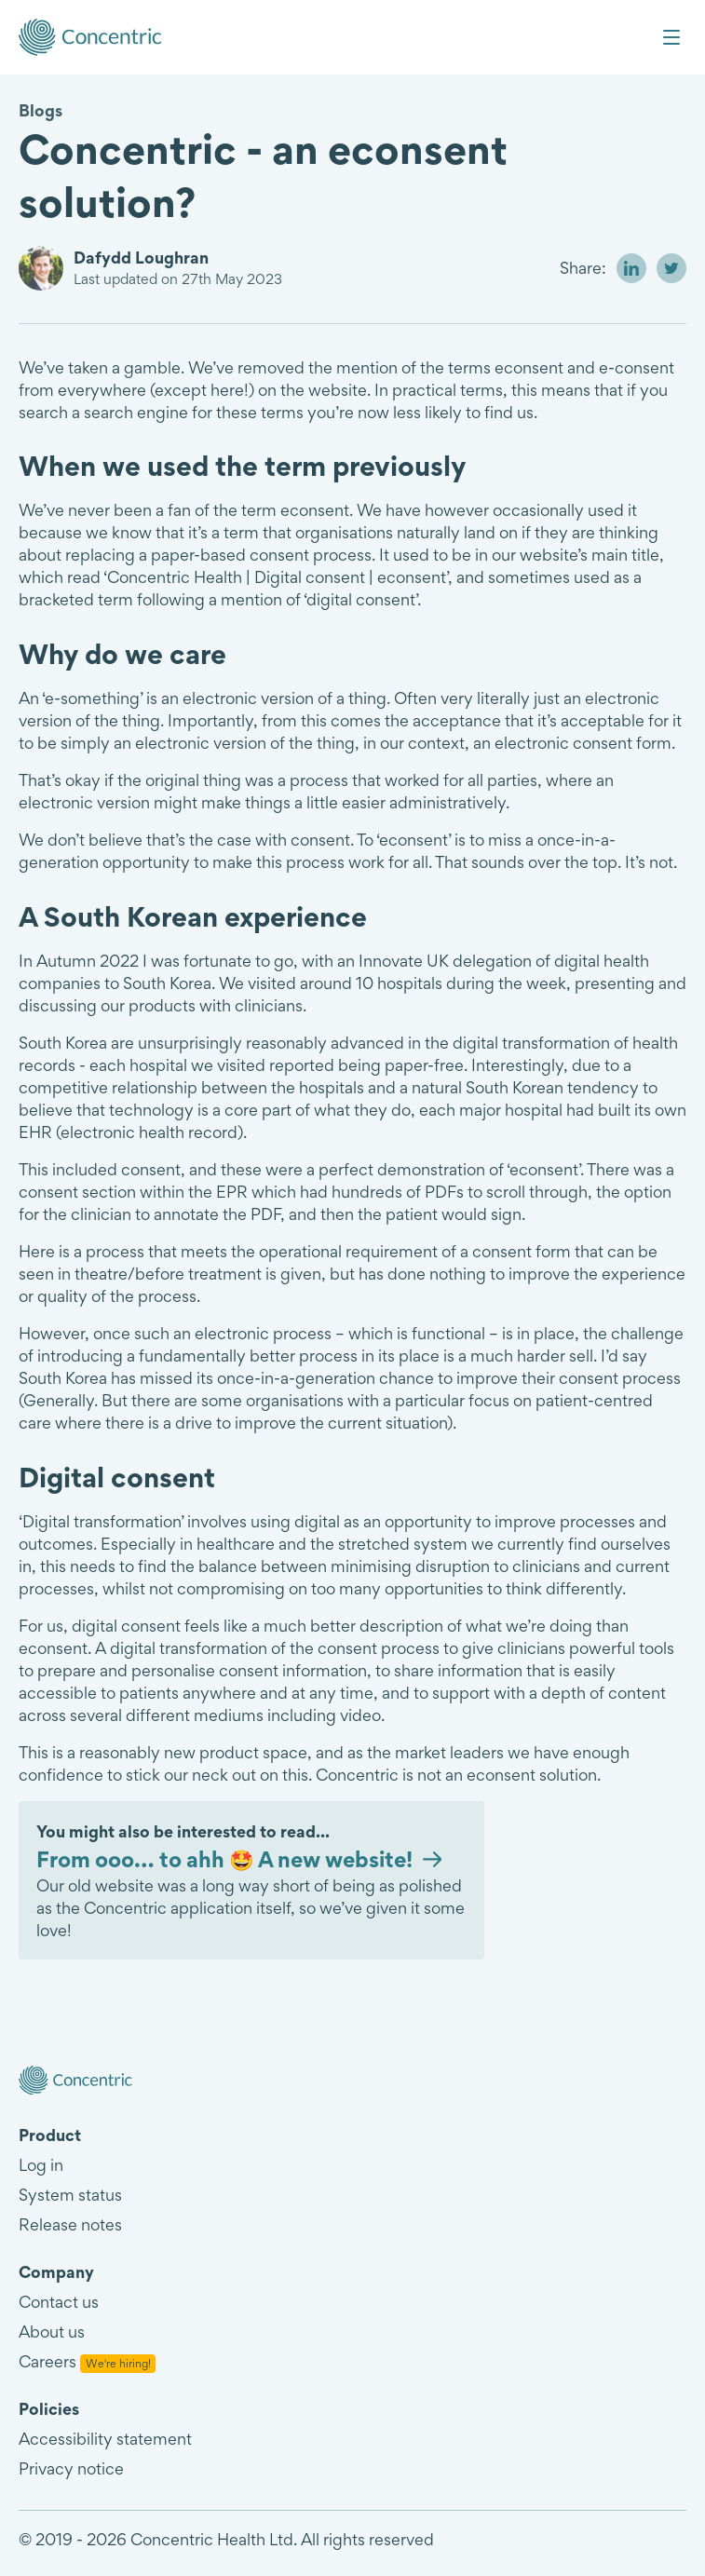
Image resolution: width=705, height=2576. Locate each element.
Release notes (70, 2224)
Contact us (59, 2301)
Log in (41, 2165)
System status (70, 2194)
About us (52, 2331)
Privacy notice (71, 2468)
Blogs (40, 110)
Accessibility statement (105, 2438)
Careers (87, 2361)
